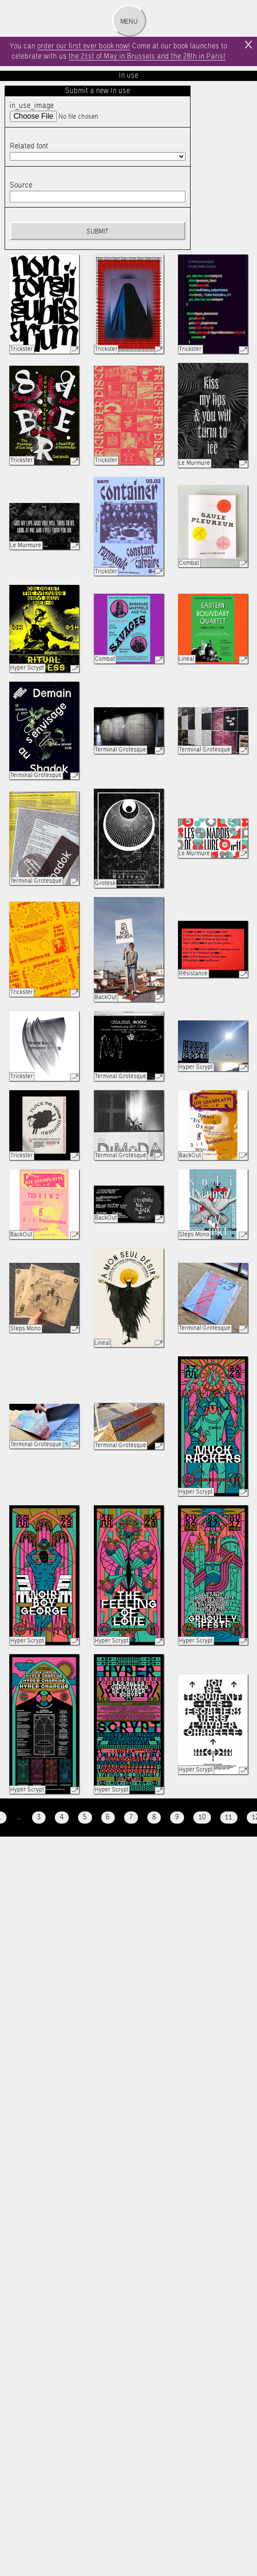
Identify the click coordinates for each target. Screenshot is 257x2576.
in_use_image (32, 105)
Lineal (186, 659)
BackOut (106, 997)
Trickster (21, 349)
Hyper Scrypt (27, 668)
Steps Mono (194, 1235)
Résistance (193, 974)
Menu (129, 22)
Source (21, 185)
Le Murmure (194, 463)
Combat (189, 563)
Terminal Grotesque (36, 775)
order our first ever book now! (83, 46)
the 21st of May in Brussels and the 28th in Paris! (147, 56)
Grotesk (105, 883)
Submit (97, 231)
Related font (29, 146)
